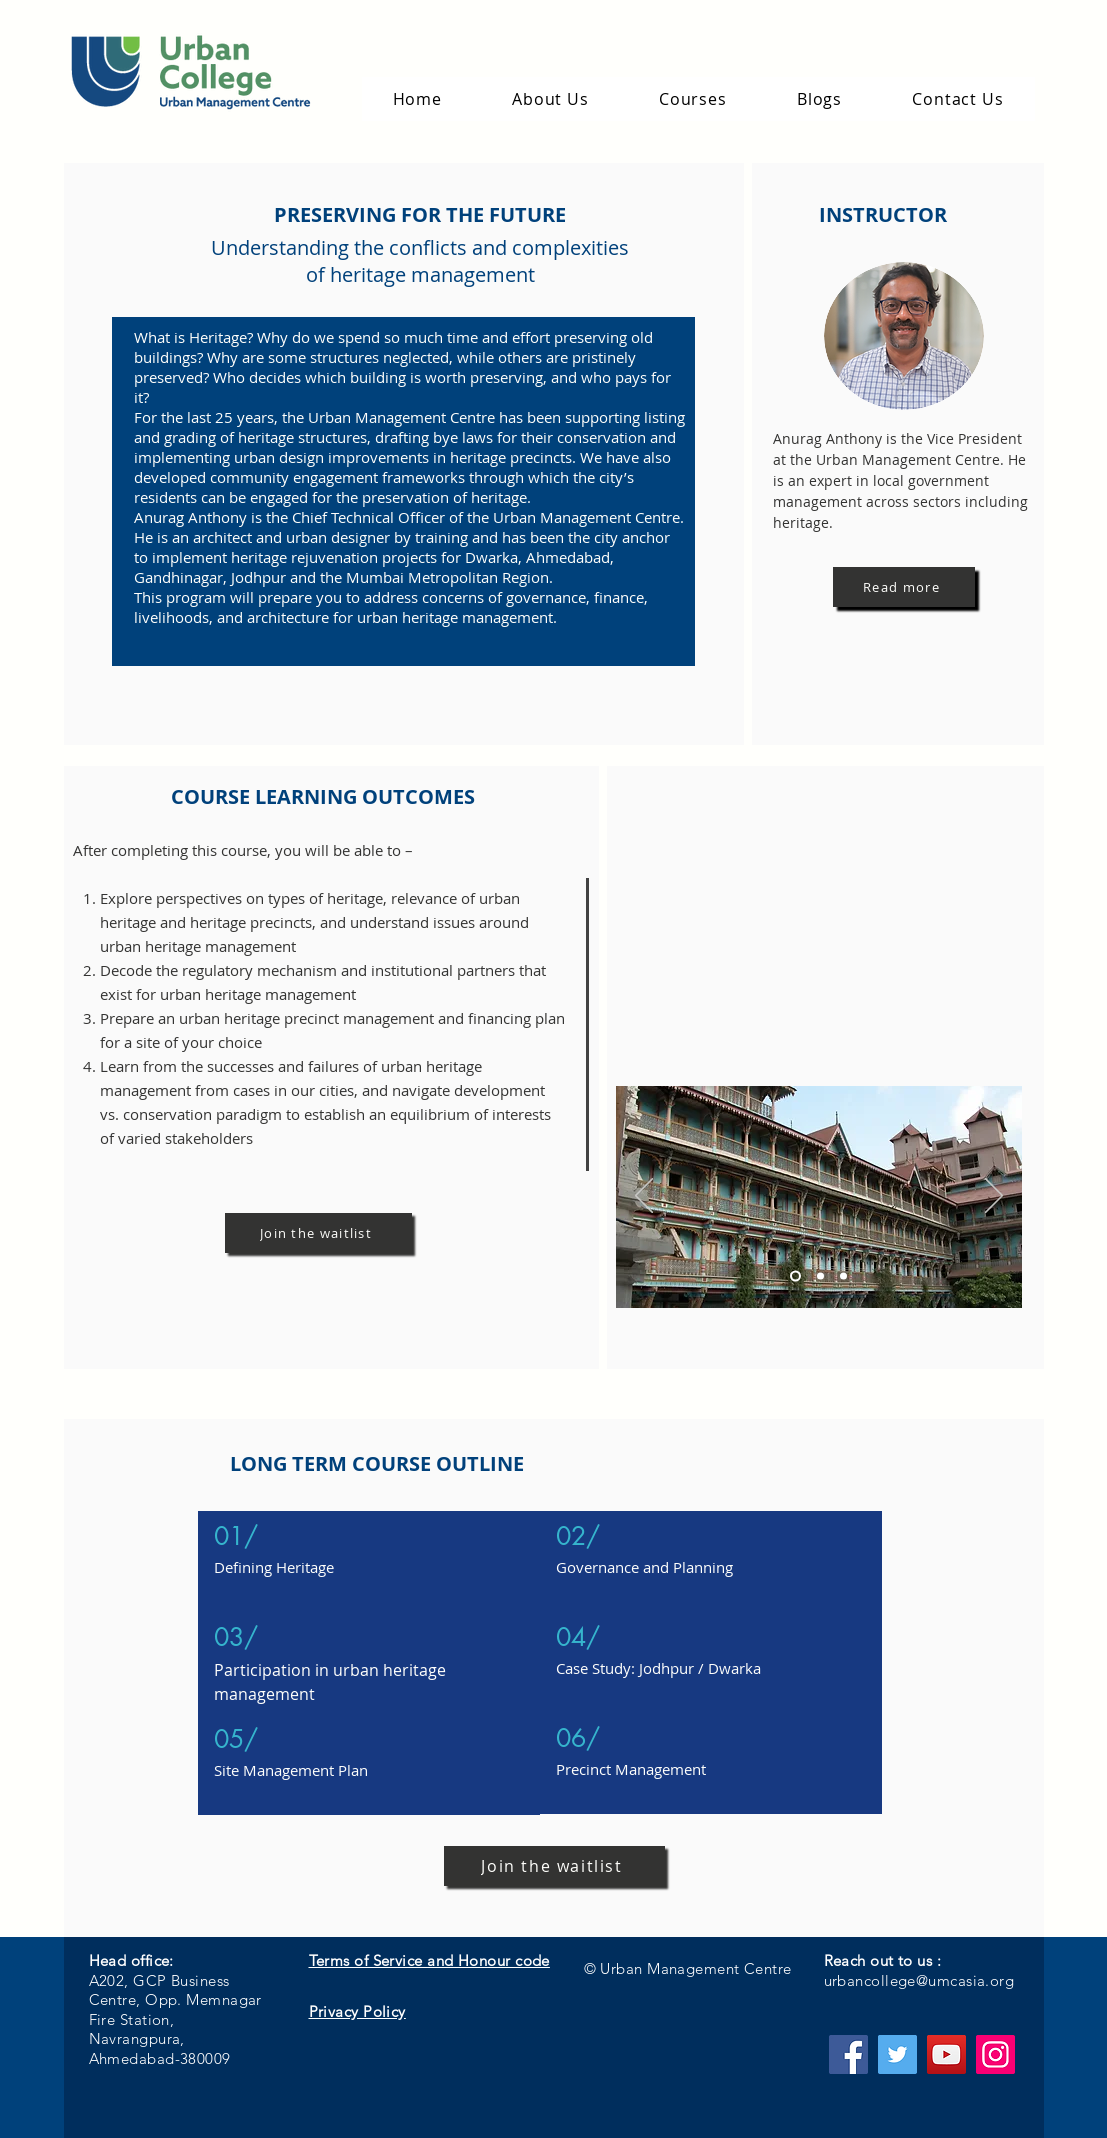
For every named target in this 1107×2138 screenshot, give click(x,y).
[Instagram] (995, 2054)
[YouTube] (946, 2054)
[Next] (994, 1197)
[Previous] (644, 1197)
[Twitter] (897, 2054)
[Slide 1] (795, 1276)
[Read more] (904, 587)
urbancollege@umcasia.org (919, 1980)
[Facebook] (848, 2054)
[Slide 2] (820, 1276)
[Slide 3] (843, 1276)
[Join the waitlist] (318, 1233)
